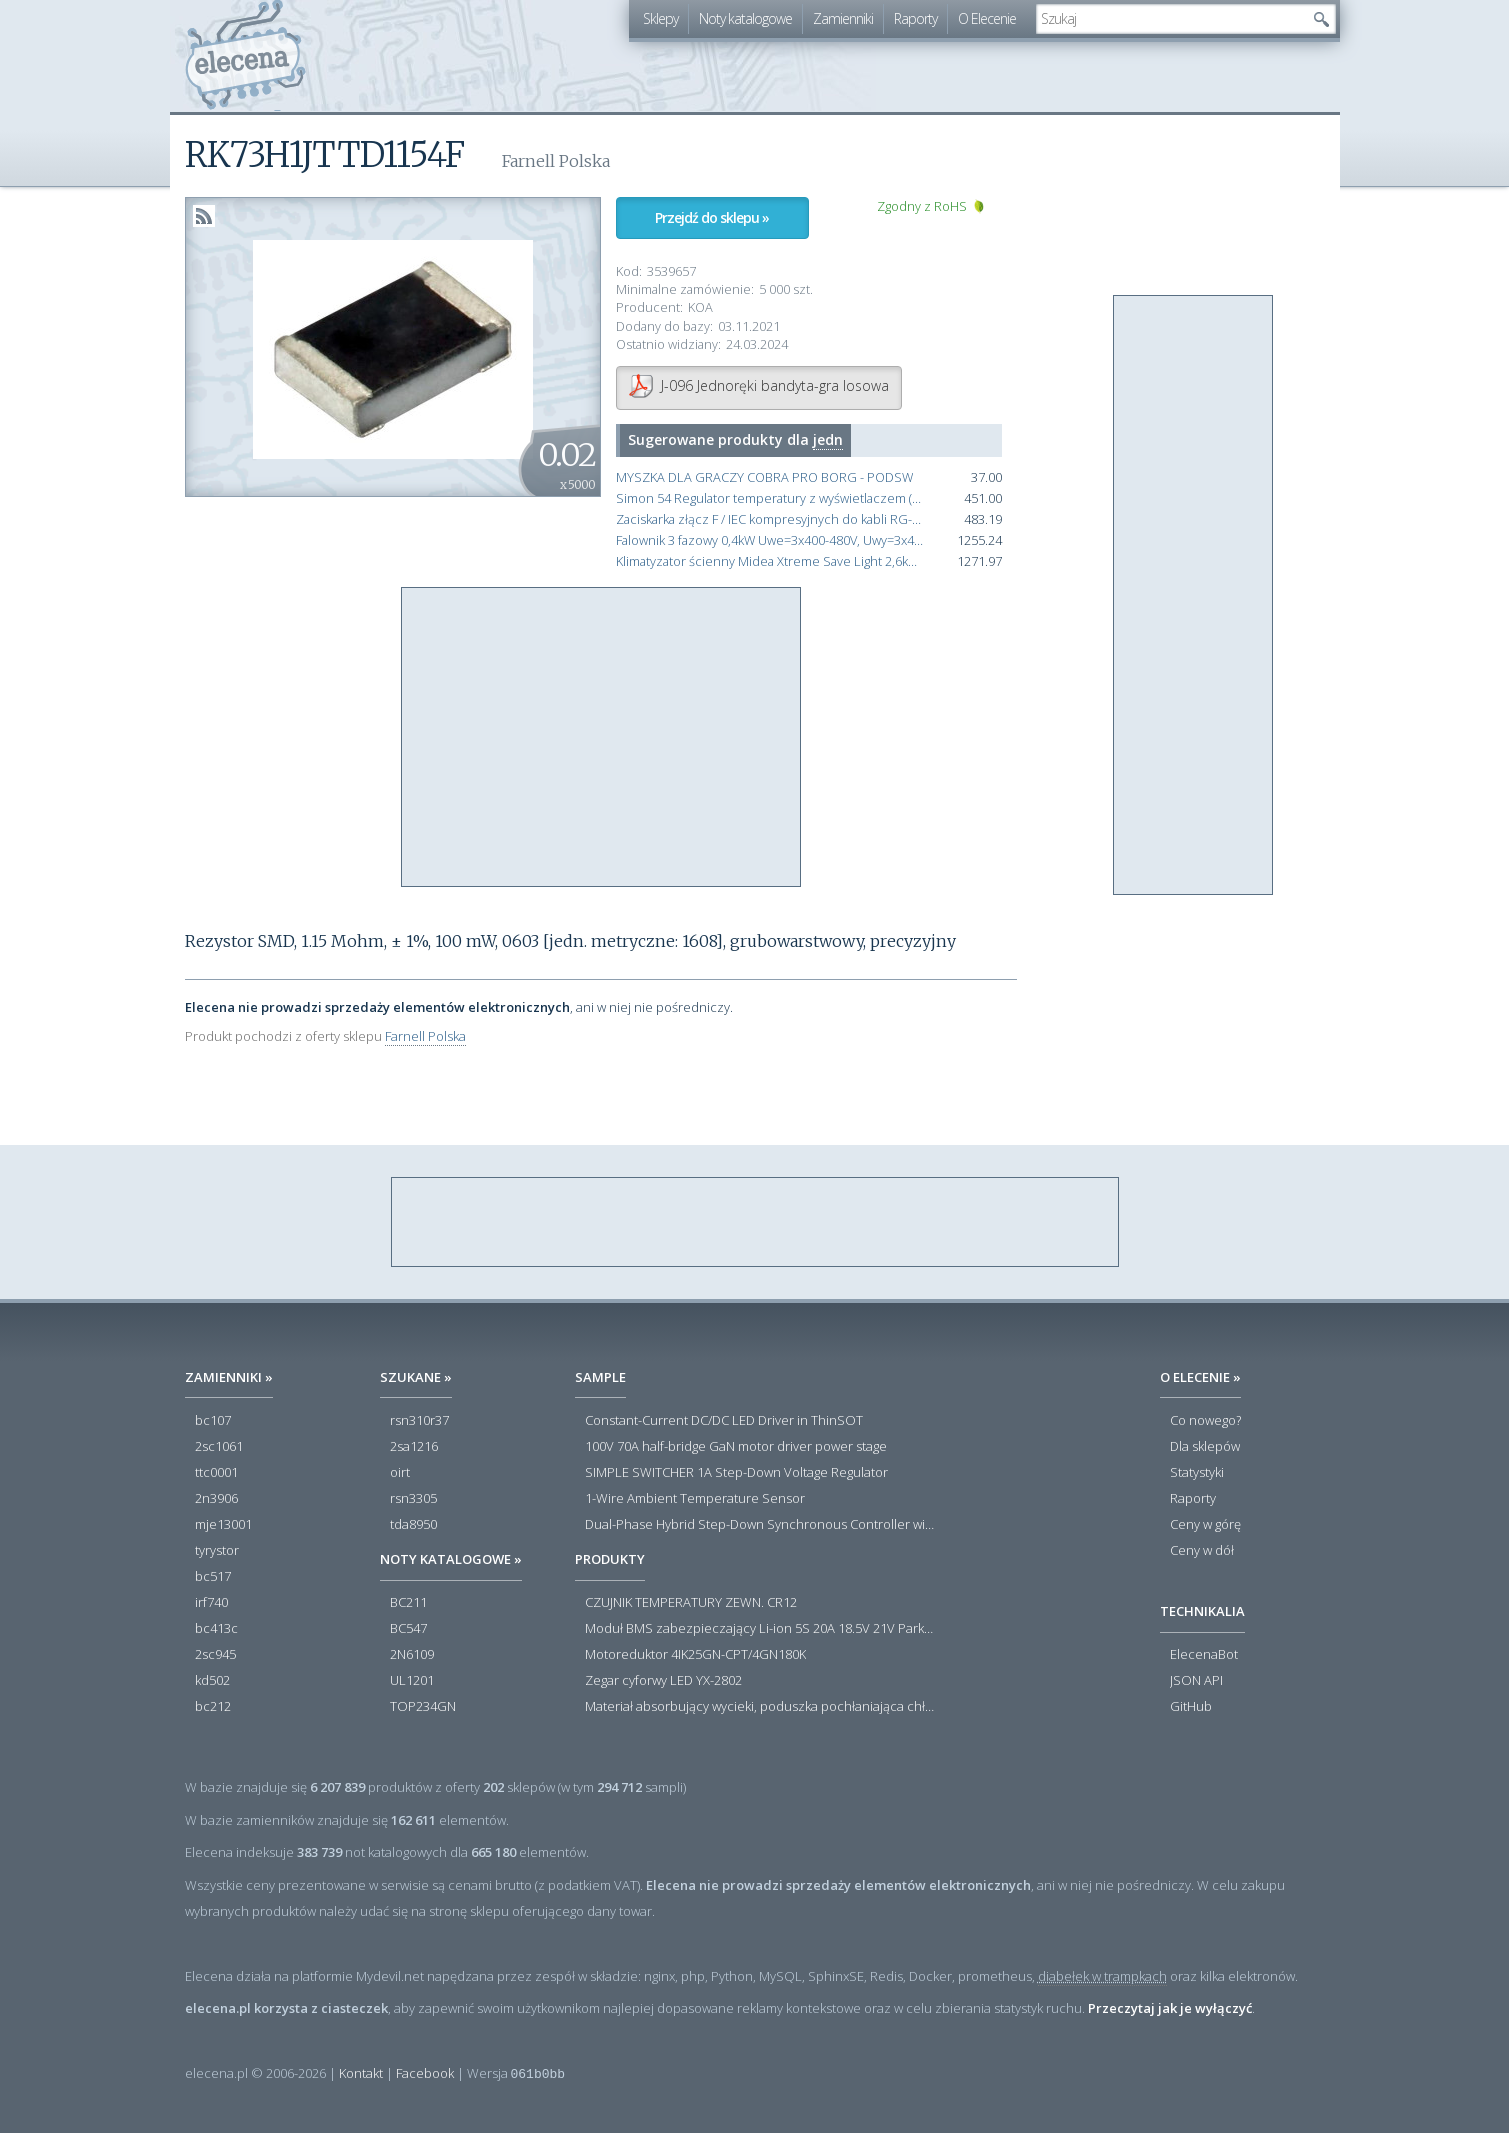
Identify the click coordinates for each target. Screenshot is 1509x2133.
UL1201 (412, 1681)
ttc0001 (216, 1473)
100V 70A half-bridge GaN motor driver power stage (736, 1447)
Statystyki (1197, 1473)
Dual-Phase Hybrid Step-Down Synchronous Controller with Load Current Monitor (760, 1525)
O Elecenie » (1200, 1377)
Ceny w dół (1202, 1551)
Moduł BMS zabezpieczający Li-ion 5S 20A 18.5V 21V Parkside (760, 1629)
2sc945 (215, 1655)
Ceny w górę (1205, 1525)
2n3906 (216, 1499)
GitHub (1191, 1707)
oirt (400, 1473)
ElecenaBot (1204, 1655)
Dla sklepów (1205, 1447)
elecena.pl (245, 55)
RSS (204, 216)
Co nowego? (1205, 1421)
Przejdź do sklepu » (712, 217)
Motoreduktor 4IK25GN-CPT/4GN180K (695, 1655)
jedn (828, 439)
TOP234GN (423, 1707)
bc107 (213, 1421)
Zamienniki (843, 18)
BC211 (408, 1603)
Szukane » (416, 1377)
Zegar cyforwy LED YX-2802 (663, 1681)
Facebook (425, 2073)
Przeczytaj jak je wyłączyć (1170, 2008)
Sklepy (660, 18)
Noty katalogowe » (451, 1559)
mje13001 (223, 1525)
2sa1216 (414, 1447)
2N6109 (412, 1655)
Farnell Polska (425, 1036)
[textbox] (1171, 19)
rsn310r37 (419, 1421)
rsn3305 (413, 1499)
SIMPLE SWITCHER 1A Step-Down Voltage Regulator (736, 1473)
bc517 (213, 1577)
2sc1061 (219, 1447)
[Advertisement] (602, 738)
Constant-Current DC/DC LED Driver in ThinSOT (724, 1421)
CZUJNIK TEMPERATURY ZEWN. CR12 (691, 1603)
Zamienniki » (229, 1377)
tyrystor (217, 1551)
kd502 (212, 1681)
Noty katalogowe (745, 18)
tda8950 (413, 1525)
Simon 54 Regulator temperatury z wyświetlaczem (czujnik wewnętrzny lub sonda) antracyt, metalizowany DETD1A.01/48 (770, 498)
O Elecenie (987, 18)
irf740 (211, 1603)
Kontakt (361, 2073)
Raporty (915, 18)
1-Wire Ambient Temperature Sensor (695, 1499)
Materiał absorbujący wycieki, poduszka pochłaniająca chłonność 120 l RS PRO (760, 1707)
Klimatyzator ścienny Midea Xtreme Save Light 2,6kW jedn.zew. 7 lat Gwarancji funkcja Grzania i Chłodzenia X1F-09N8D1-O (770, 561)
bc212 (213, 1707)
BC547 (408, 1629)
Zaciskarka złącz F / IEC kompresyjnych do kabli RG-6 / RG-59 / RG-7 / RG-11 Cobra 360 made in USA (770, 519)
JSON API (1196, 1681)
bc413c (216, 1629)
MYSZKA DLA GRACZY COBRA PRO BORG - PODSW (764, 477)
